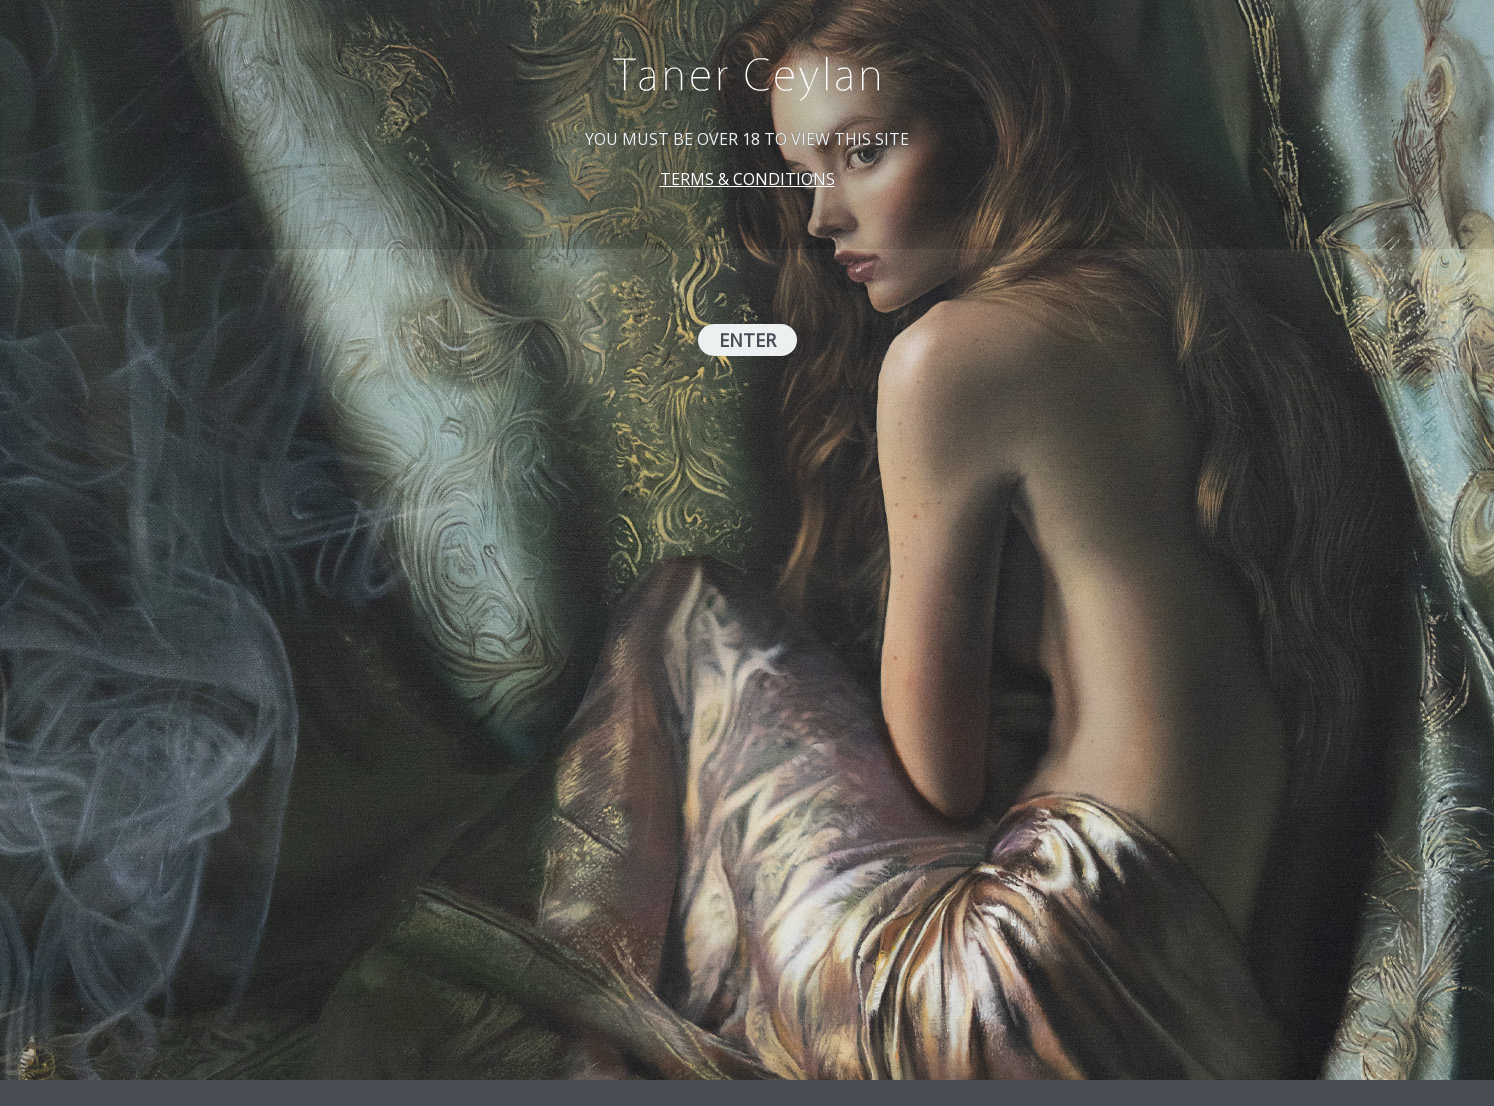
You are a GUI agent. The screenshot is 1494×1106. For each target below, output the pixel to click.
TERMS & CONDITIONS (747, 179)
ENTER (747, 340)
